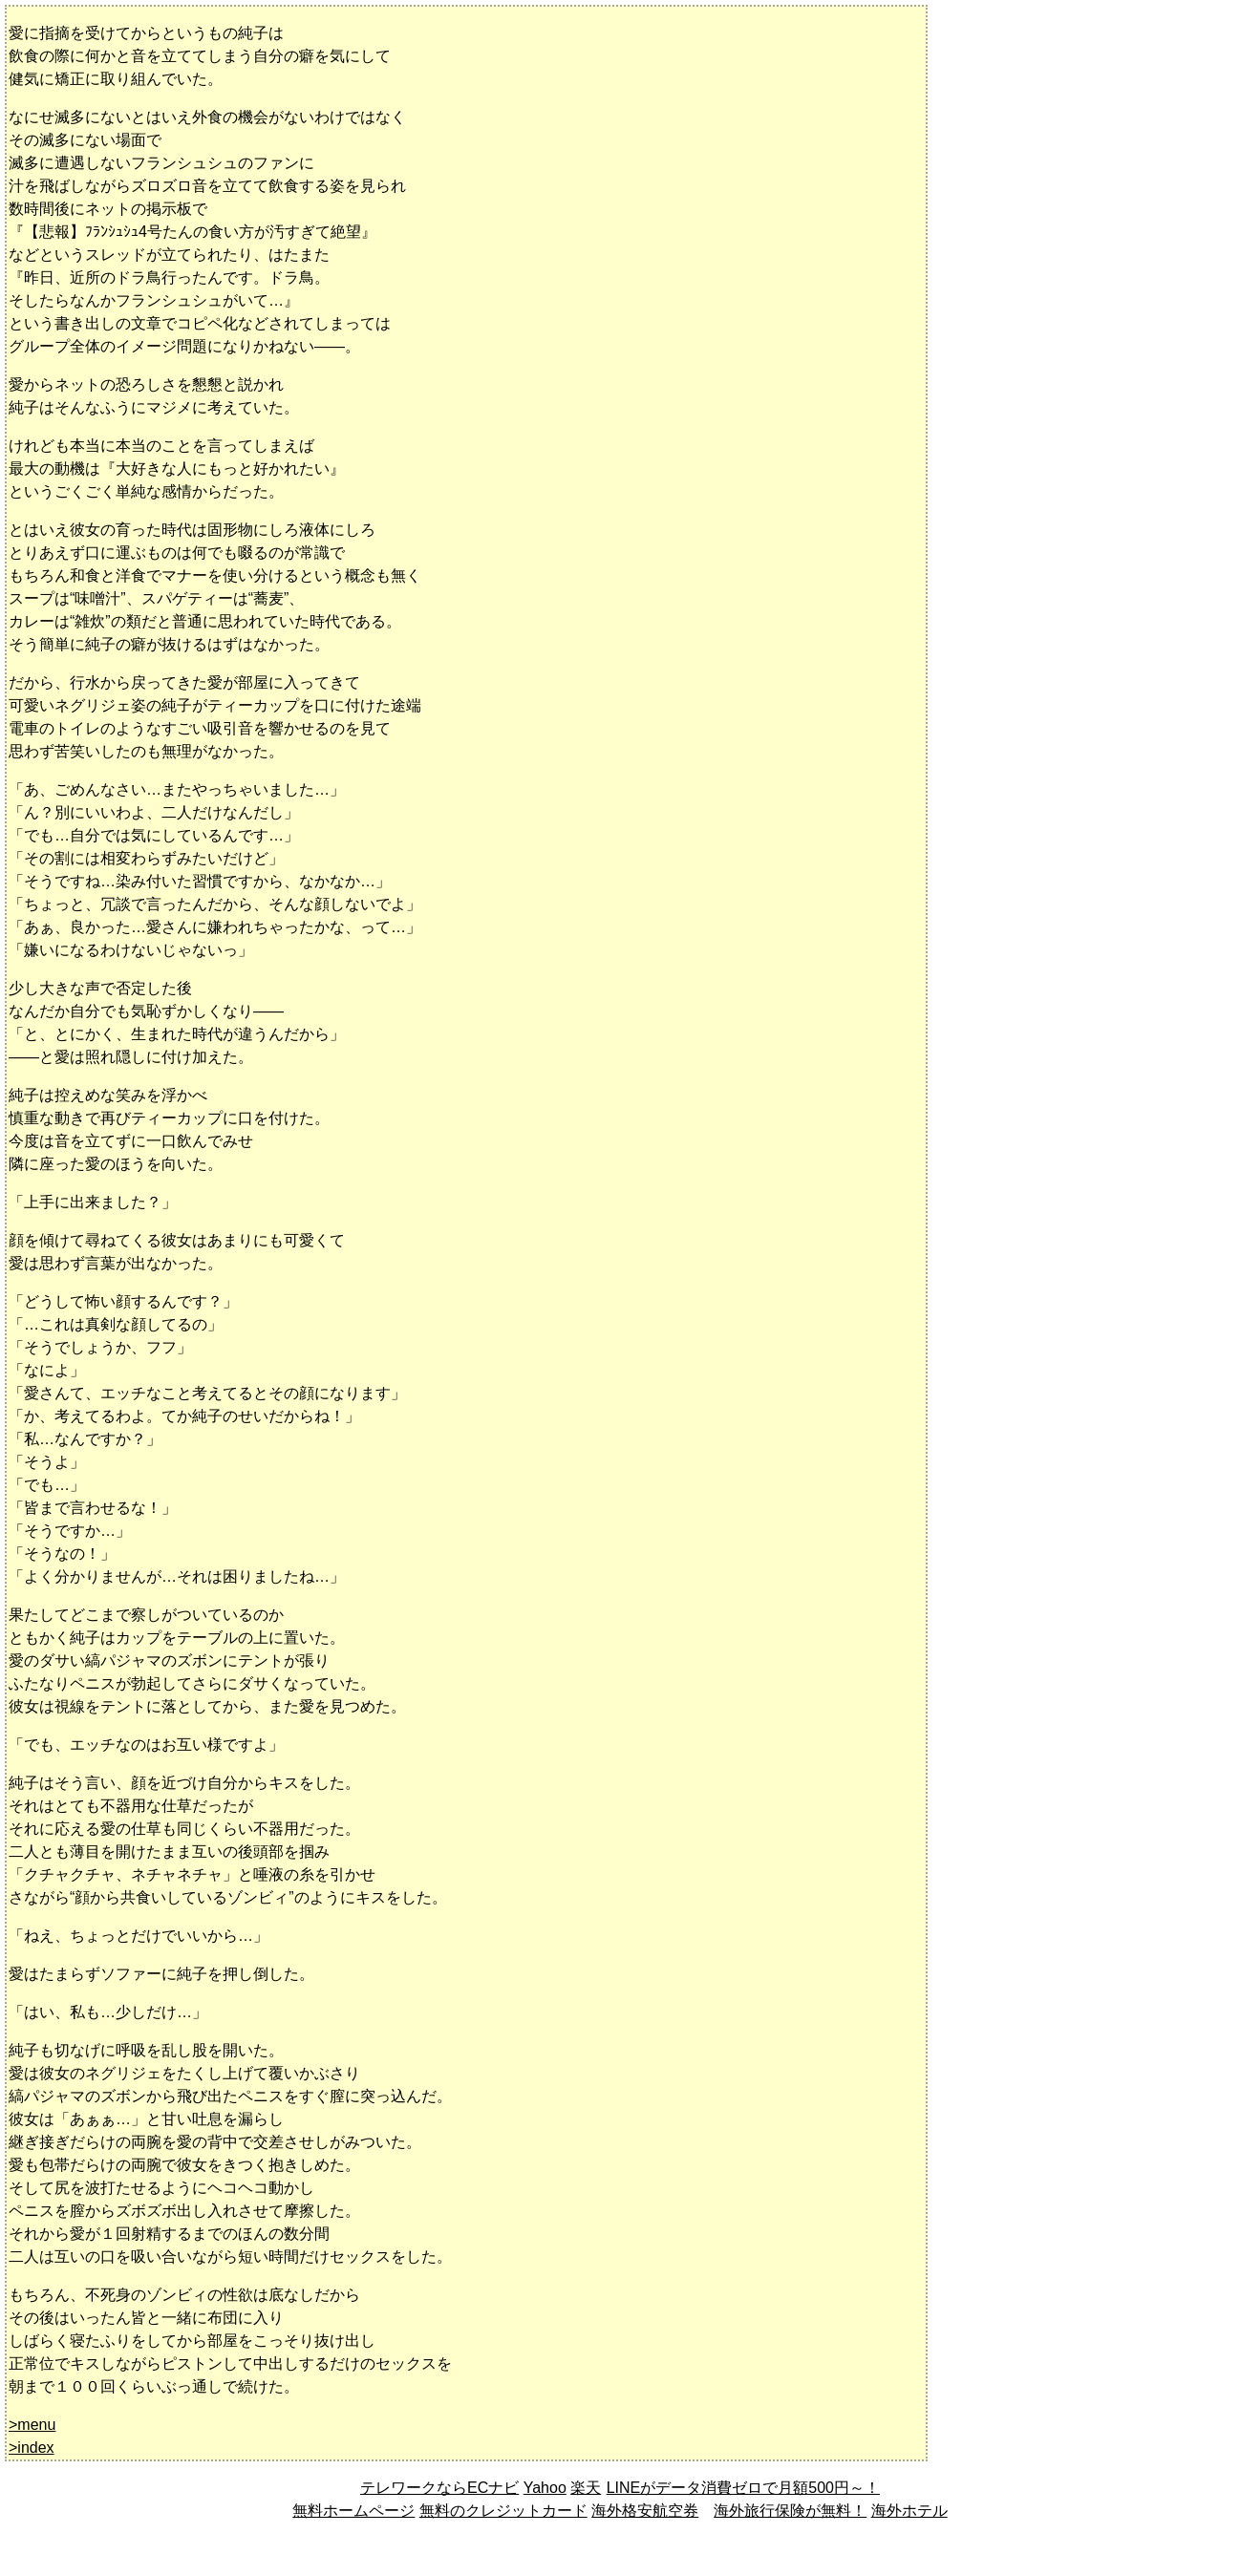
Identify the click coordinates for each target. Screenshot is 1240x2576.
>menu (32, 2424)
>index (31, 2447)
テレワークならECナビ (439, 2488)
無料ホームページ (353, 2510)
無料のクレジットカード (503, 2510)
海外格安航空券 (644, 2510)
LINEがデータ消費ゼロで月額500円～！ (743, 2488)
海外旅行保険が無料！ (790, 2510)
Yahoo (545, 2488)
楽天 (585, 2488)
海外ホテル (909, 2510)
